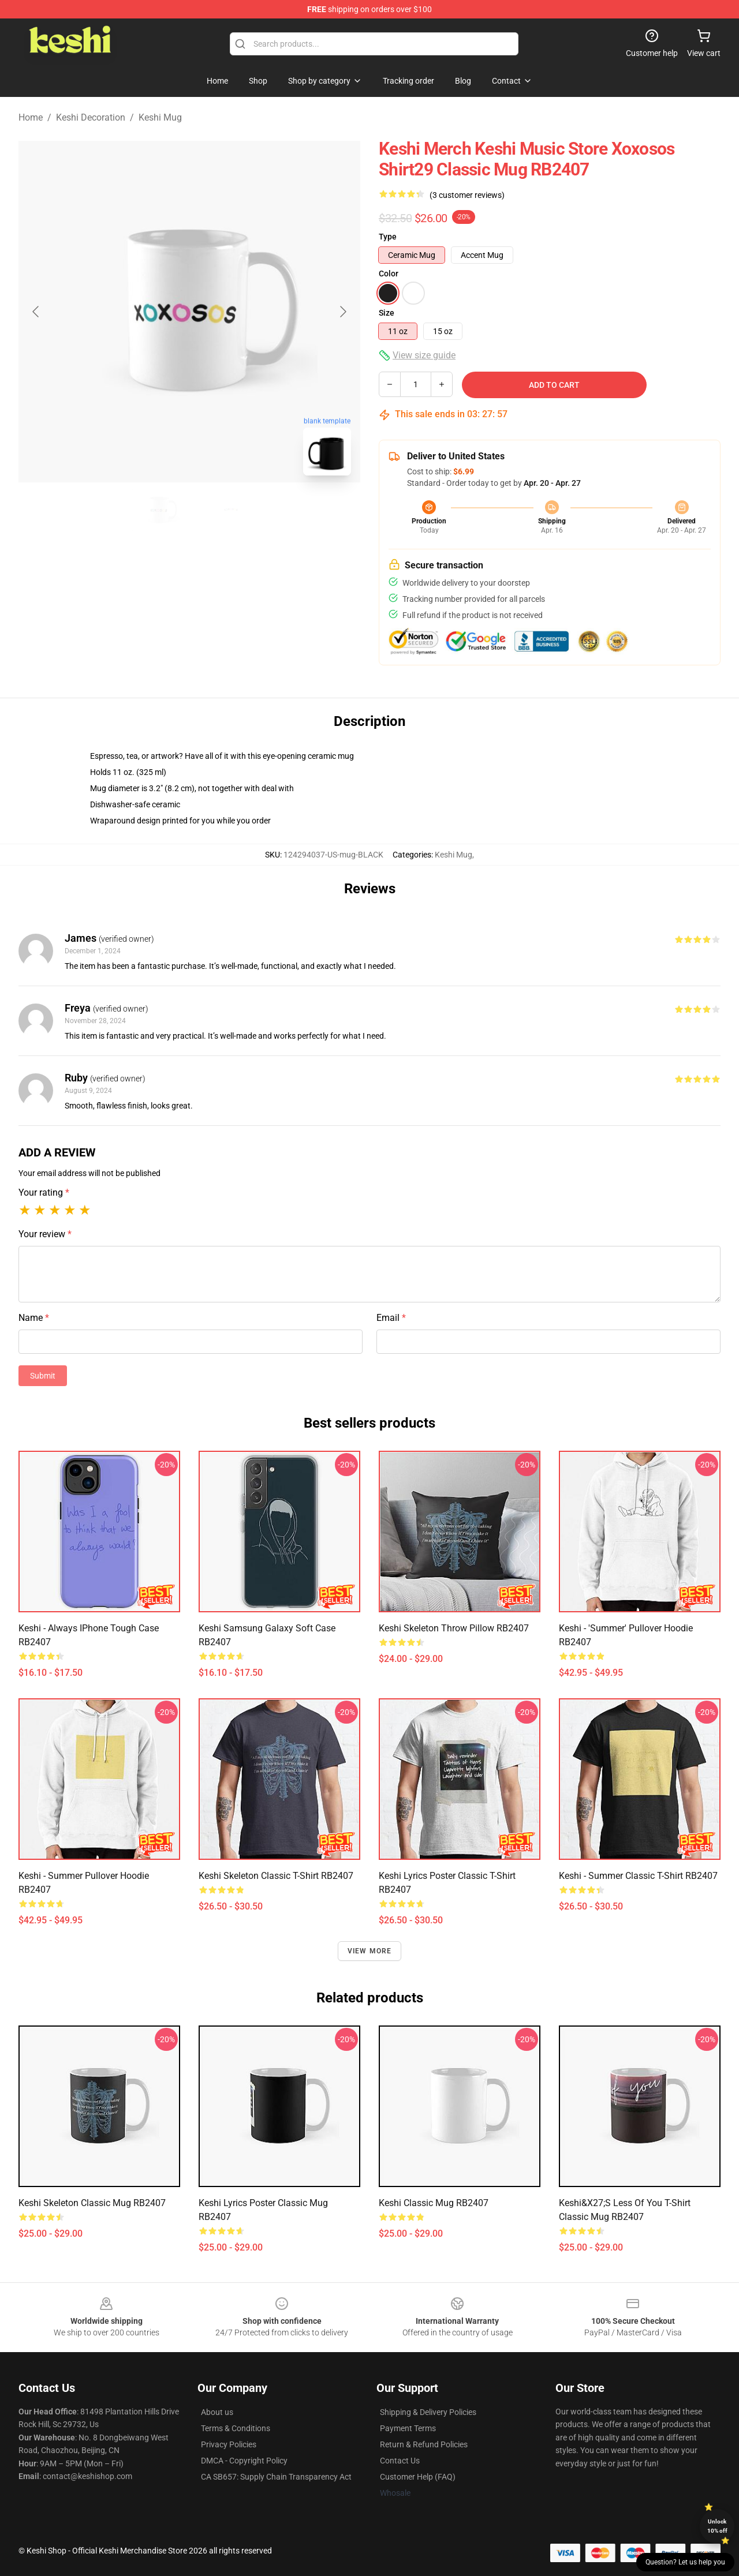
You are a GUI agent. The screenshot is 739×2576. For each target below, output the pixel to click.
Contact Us (400, 2460)
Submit (42, 1375)
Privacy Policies (228, 2444)
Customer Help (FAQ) (418, 2476)
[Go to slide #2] (219, 510)
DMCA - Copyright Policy (244, 2460)
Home (30, 117)
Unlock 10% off (717, 2526)
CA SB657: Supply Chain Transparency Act (276, 2476)
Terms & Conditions (235, 2428)
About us (217, 2412)
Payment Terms (408, 2428)
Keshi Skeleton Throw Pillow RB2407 (454, 1628)
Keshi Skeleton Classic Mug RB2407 (92, 2202)
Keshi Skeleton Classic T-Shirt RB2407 (276, 1875)
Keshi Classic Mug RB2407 (433, 2202)
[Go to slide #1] (159, 510)
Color (388, 273)
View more (370, 1951)
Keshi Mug (160, 117)
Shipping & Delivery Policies (428, 2412)
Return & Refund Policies (424, 2444)
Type (388, 236)
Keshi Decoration (90, 117)
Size (386, 312)
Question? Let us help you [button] (685, 2562)
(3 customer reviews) (467, 195)
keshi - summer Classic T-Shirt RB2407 (638, 1875)
